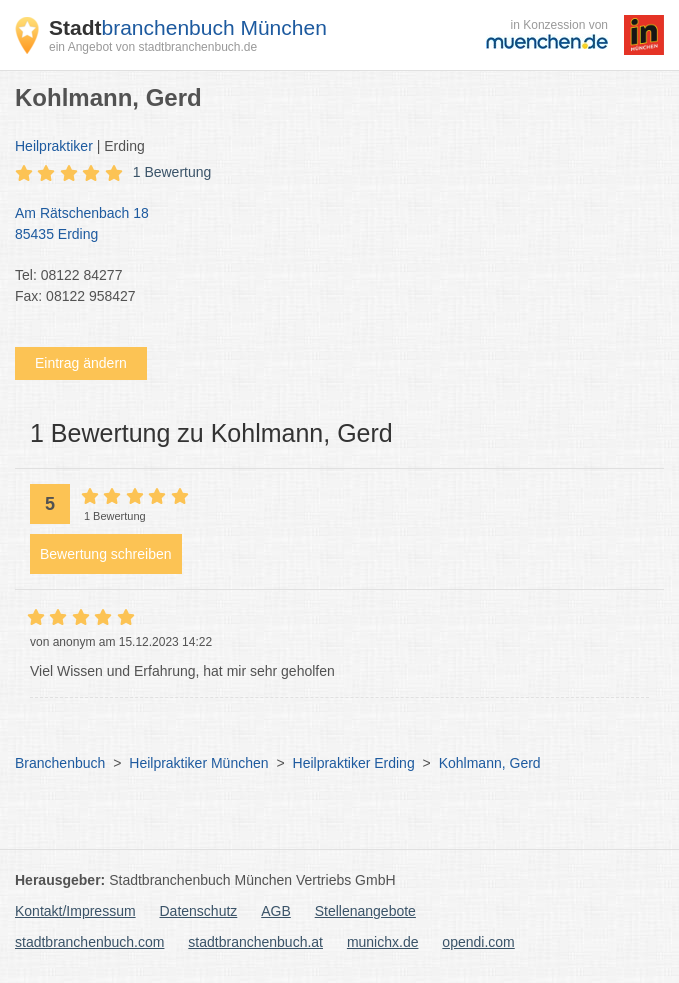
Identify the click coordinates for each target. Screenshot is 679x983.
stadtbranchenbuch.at (255, 942)
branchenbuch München (188, 27)
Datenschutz (199, 911)
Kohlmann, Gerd (490, 763)
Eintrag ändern (81, 363)
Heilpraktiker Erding (354, 763)
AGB (276, 911)
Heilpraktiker (54, 146)
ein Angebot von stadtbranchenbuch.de (153, 47)
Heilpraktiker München (198, 763)
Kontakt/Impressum (75, 911)
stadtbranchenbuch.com (89, 942)
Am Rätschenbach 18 (329, 225)
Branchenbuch (60, 763)
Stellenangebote (365, 911)
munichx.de (383, 942)
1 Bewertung (172, 172)
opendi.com (478, 942)
